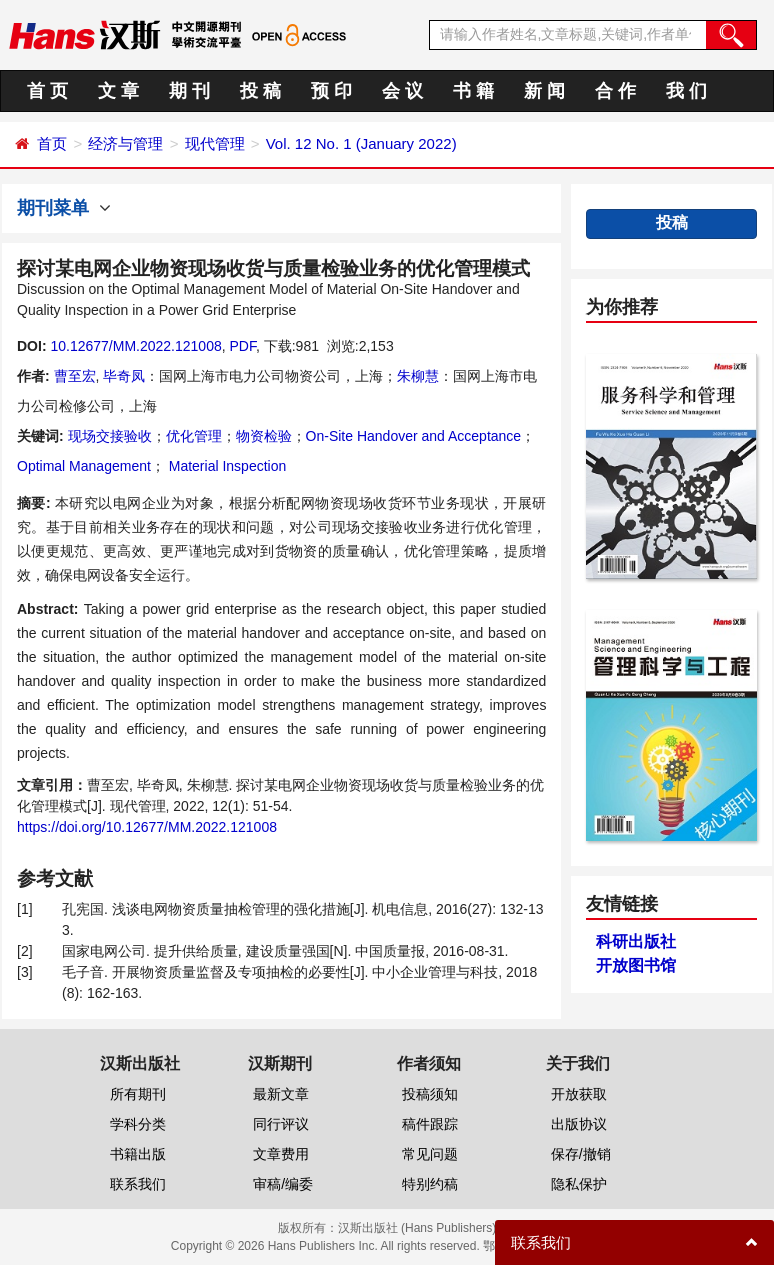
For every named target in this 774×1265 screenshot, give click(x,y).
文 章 (118, 91)
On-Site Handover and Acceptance (414, 436)
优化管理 (194, 436)
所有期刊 (138, 1094)
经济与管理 (125, 143)
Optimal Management (84, 466)
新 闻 (544, 91)
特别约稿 (430, 1184)
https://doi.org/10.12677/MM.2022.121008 (147, 827)
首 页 (47, 91)
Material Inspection (225, 466)
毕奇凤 (124, 376)
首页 (52, 143)
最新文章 (281, 1094)
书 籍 (473, 91)
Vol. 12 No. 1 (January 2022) (361, 143)
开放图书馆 (636, 965)
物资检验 (264, 436)
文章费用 (281, 1154)
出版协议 (579, 1124)
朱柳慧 (418, 376)
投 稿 (260, 91)
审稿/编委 (283, 1184)
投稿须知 (430, 1094)
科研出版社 (636, 941)
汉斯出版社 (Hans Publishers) (417, 1228)
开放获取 (579, 1094)
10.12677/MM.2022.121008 (135, 346)
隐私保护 (579, 1184)
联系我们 (138, 1184)
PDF (242, 346)
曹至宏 (75, 376)
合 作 (615, 91)
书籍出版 (138, 1154)
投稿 (672, 222)
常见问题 (430, 1154)
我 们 (686, 91)
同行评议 (281, 1124)
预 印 (331, 91)
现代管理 (215, 143)
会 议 (402, 91)
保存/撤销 (581, 1154)
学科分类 (138, 1124)
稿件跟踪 (430, 1124)
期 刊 (189, 91)
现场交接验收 (110, 436)
